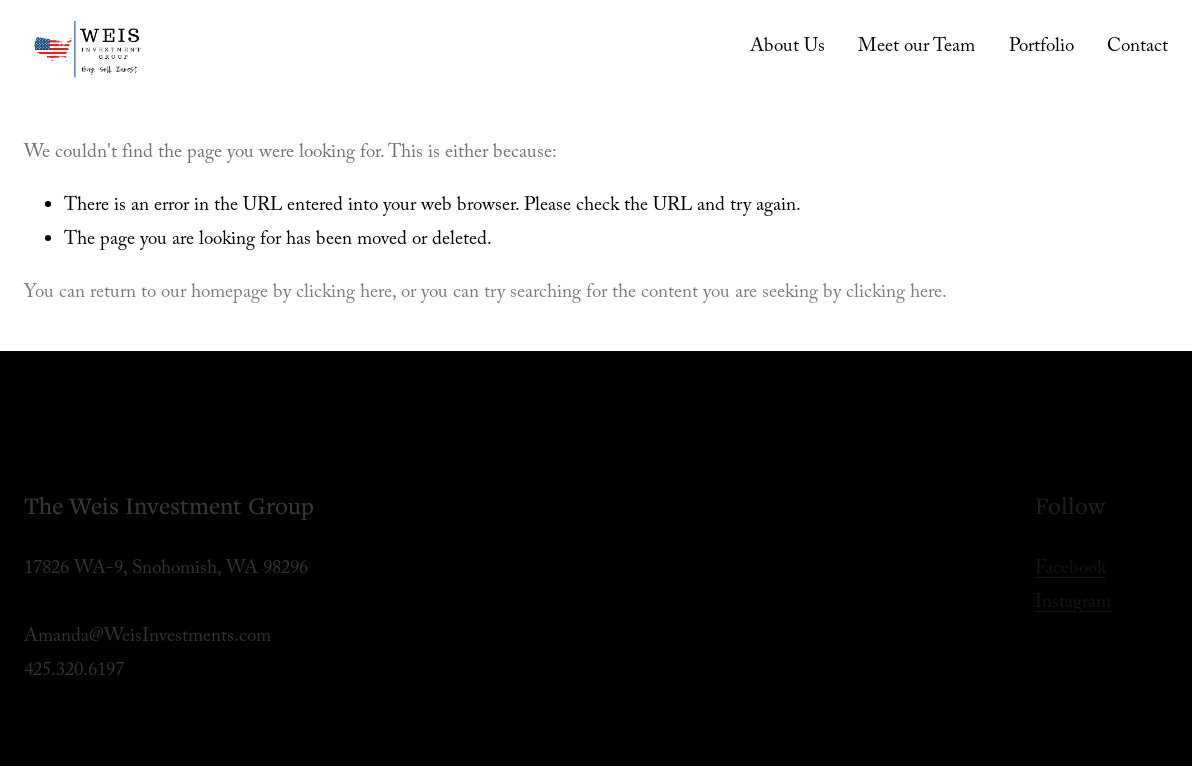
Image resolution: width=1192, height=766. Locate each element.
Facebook (1070, 570)
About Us (787, 48)
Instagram (1073, 604)
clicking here (344, 294)
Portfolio (1041, 48)
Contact (1137, 48)
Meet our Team (916, 48)
